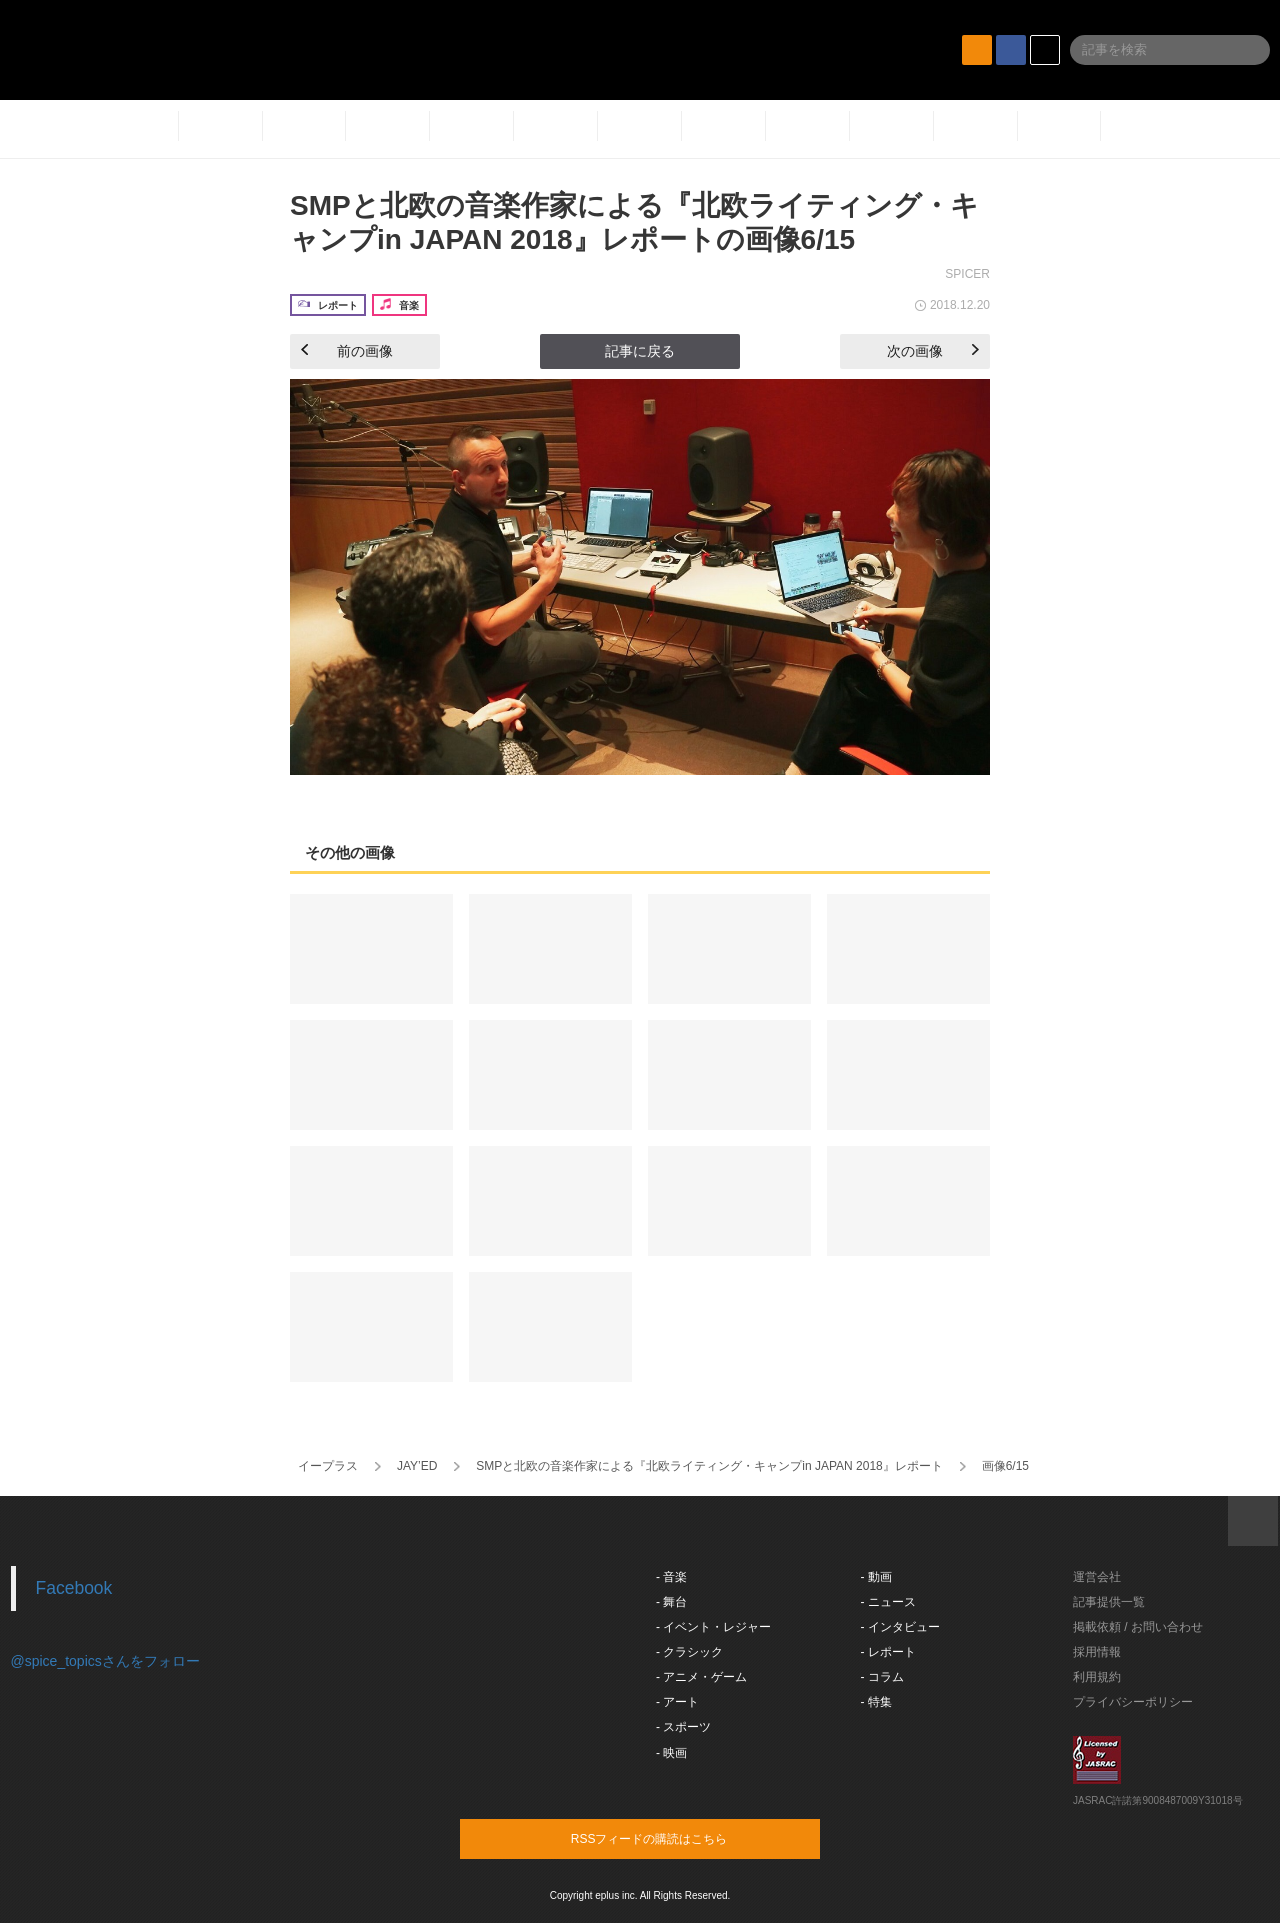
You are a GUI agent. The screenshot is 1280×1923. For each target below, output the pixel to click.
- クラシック (689, 1652)
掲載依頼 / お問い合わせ (1138, 1627)
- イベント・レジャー (713, 1627)
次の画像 (933, 351)
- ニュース (888, 1602)
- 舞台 (671, 1602)
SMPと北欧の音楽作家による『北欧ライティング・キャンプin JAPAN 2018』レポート (709, 1466)
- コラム (882, 1677)
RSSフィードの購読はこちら (678, 1838)
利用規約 (1097, 1677)
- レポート (888, 1652)
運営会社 (1097, 1577)
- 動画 (876, 1577)
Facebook (74, 1588)
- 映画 (671, 1753)
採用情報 (1097, 1652)
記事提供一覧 (1109, 1602)
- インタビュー (900, 1627)
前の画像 (347, 351)
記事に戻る (640, 351)
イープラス (328, 1466)
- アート (677, 1702)
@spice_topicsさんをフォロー (105, 1661)
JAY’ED (417, 1466)
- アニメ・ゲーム (701, 1677)
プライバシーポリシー (1133, 1702)
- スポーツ (683, 1727)
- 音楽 (671, 1577)
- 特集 (876, 1702)
